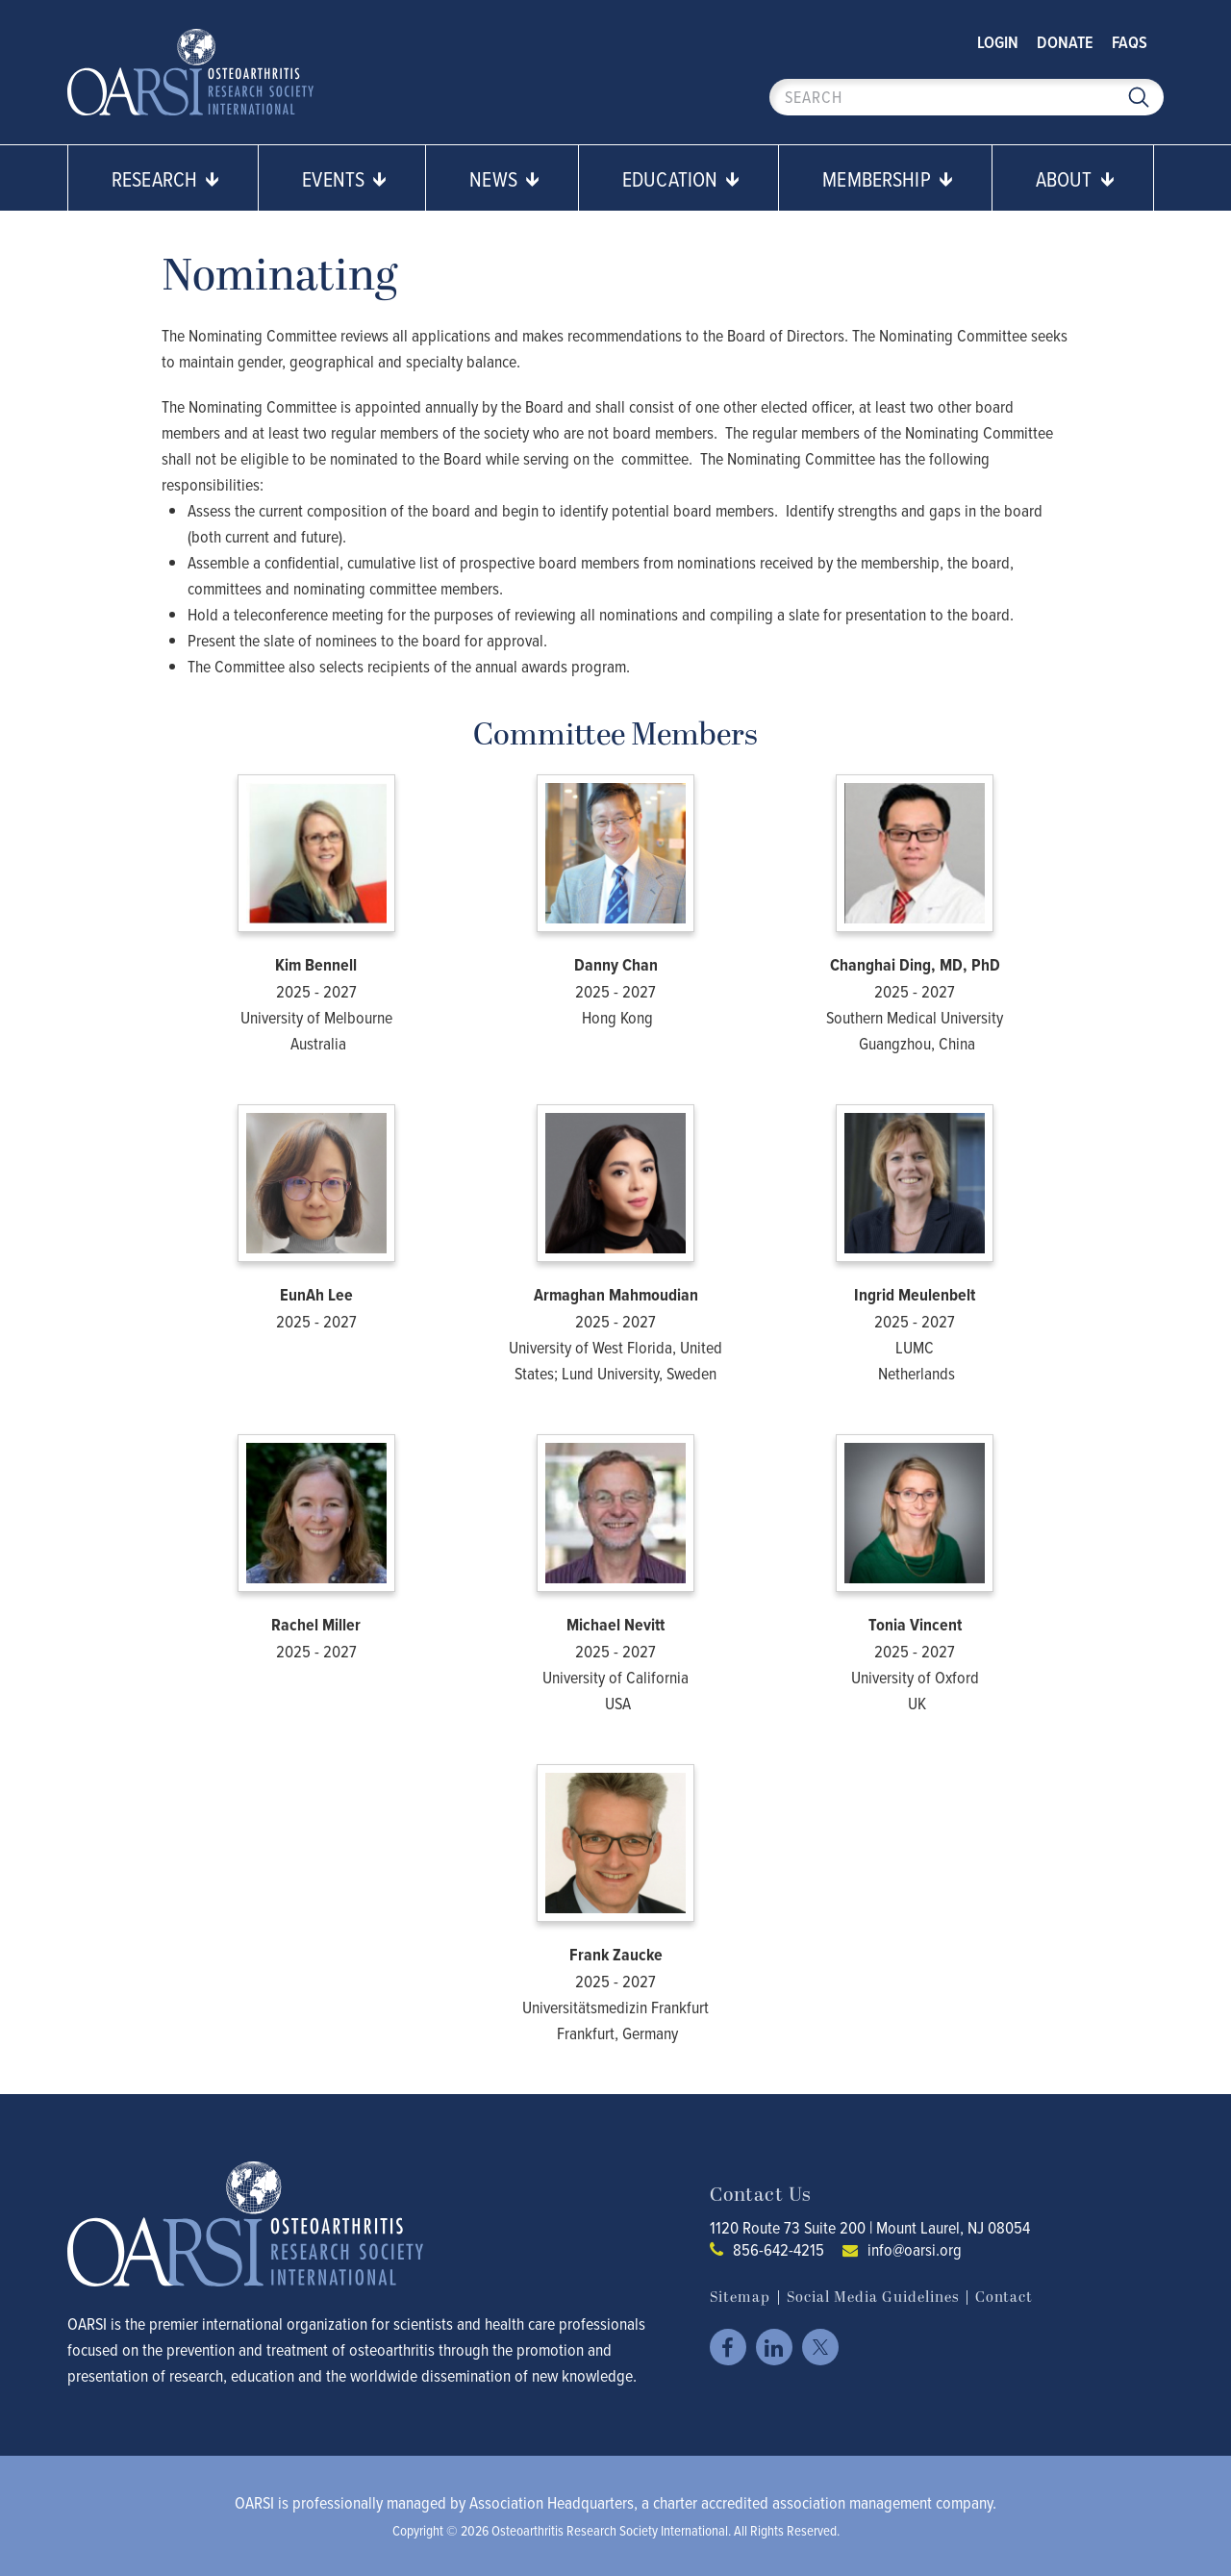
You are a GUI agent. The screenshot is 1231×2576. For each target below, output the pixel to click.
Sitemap (740, 2297)
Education (681, 178)
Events (344, 178)
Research (165, 178)
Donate (1065, 42)
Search (1139, 97)
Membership (887, 178)
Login (997, 42)
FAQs (1129, 42)
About (1075, 178)
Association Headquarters (551, 2502)
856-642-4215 (778, 2249)
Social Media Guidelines (873, 2297)
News (504, 178)
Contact (1004, 2297)
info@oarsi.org (914, 2249)
